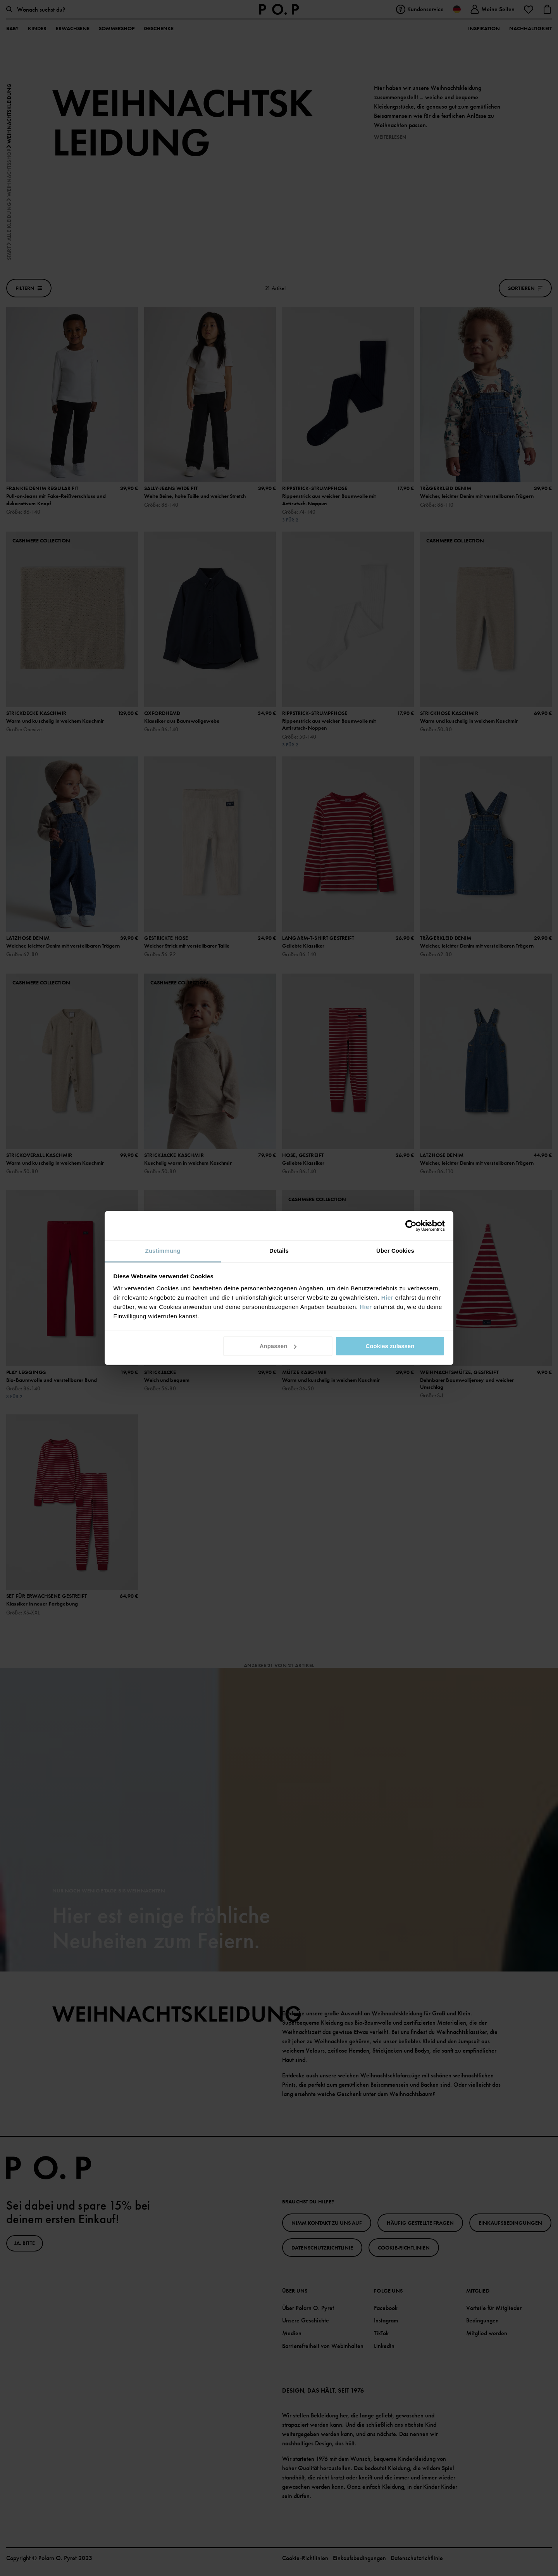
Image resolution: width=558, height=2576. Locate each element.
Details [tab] (279, 1250)
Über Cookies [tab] (395, 1250)
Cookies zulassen (389, 1346)
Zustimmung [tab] (163, 1250)
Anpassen (278, 1346)
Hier (387, 1297)
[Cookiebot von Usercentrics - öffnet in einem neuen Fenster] (411, 1225)
